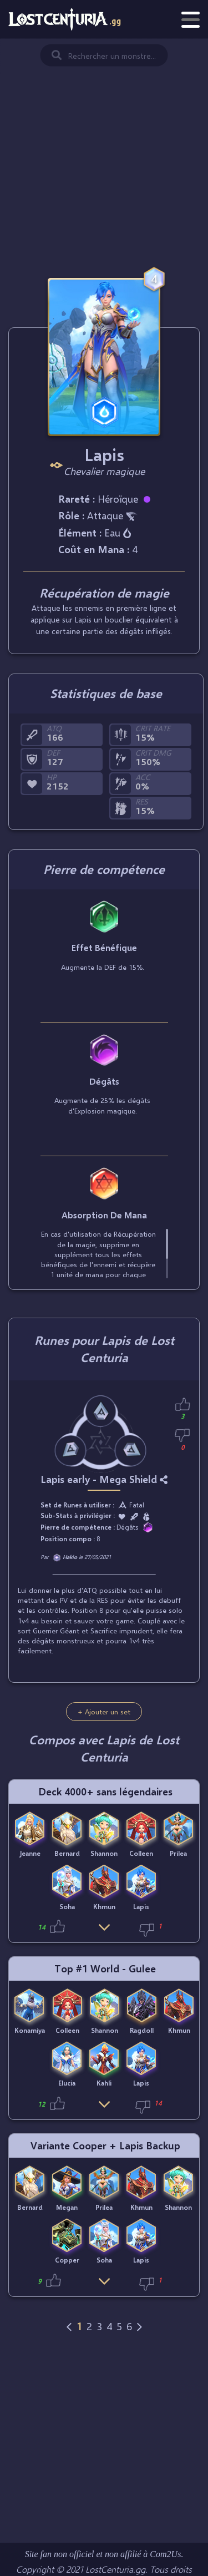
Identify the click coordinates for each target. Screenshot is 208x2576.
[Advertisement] (104, 147)
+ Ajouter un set (104, 1711)
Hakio (70, 1556)
